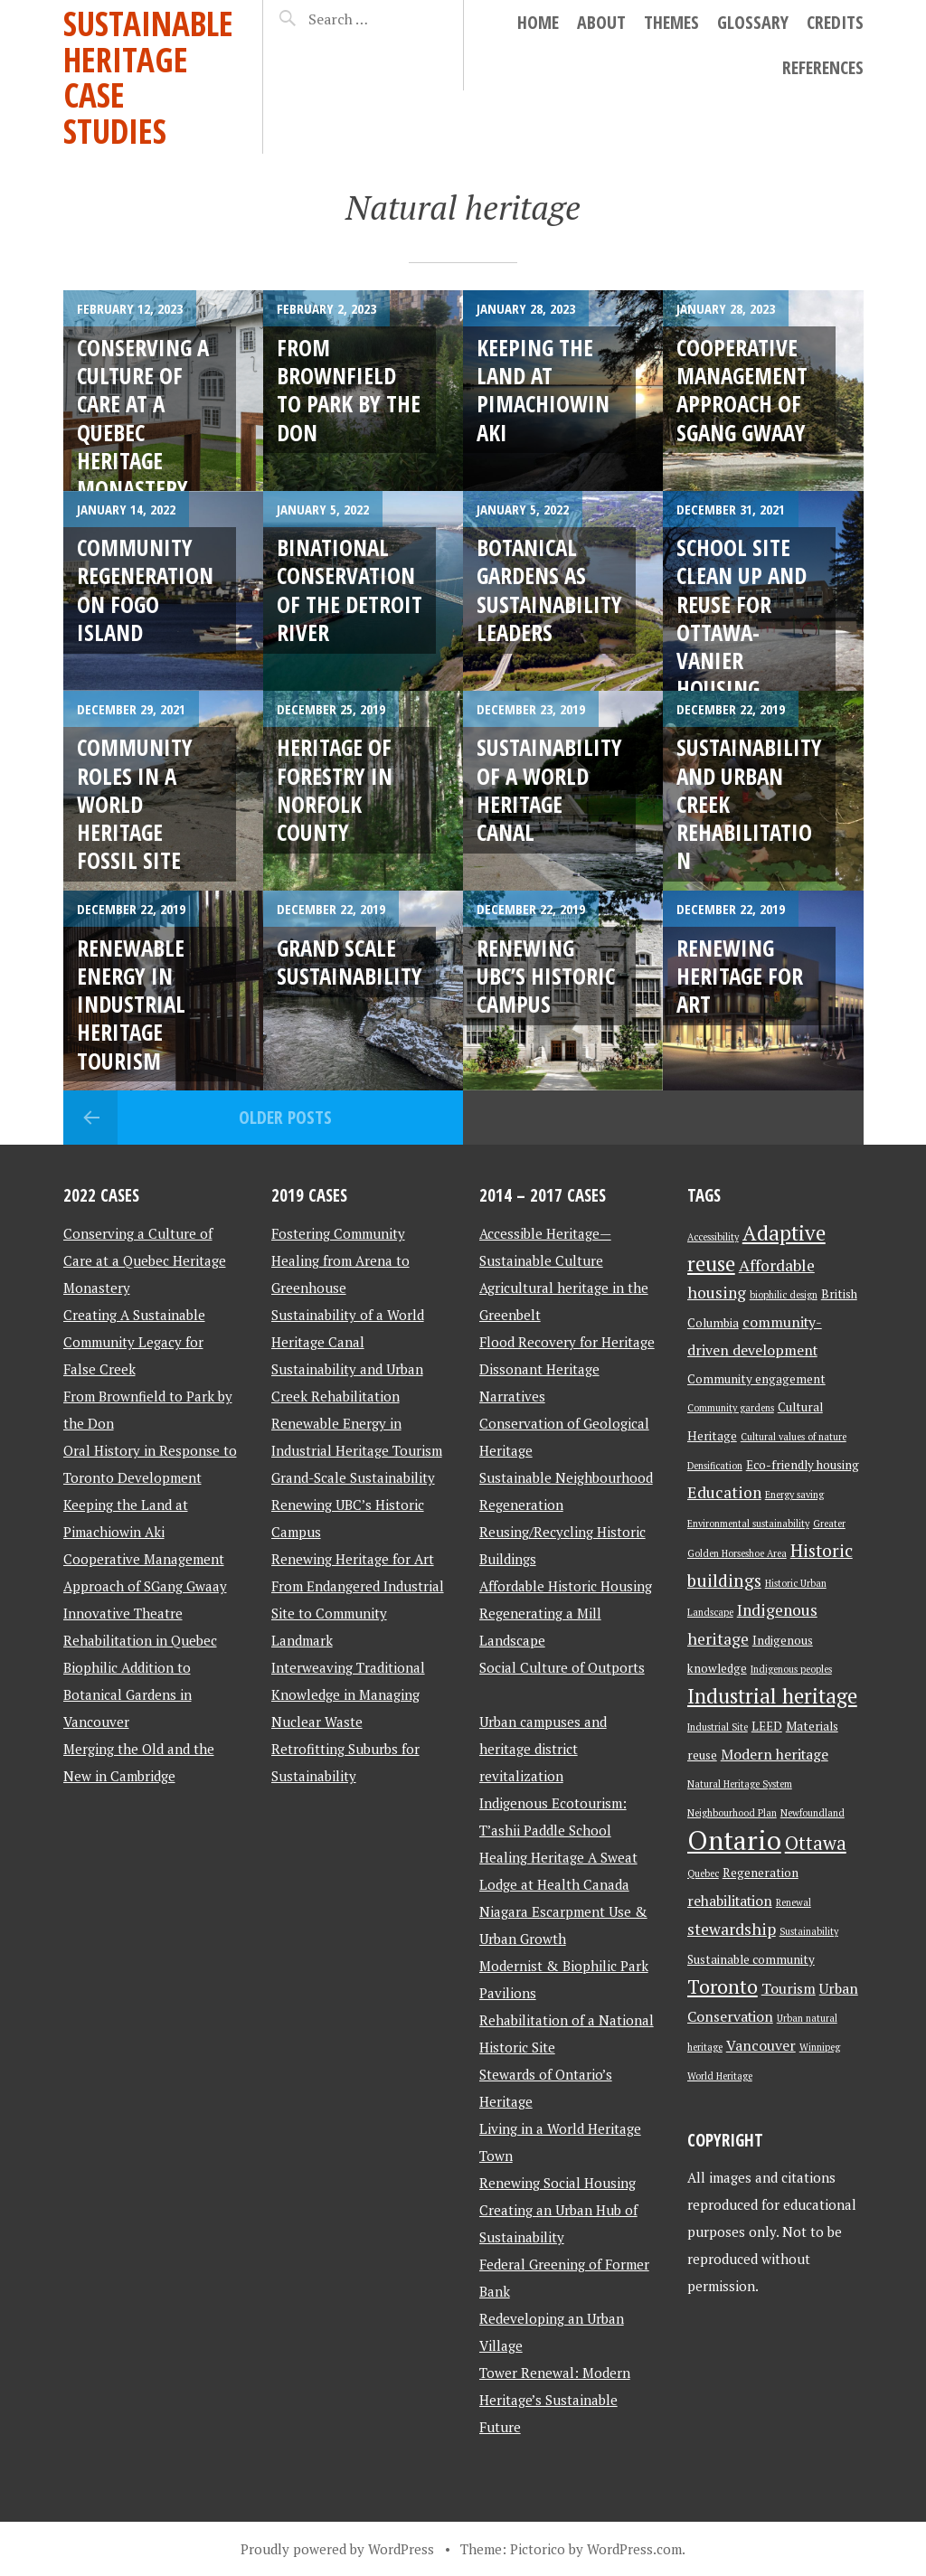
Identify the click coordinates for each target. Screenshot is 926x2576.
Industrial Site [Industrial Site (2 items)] (717, 1727)
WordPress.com (634, 2549)
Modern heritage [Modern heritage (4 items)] (774, 1754)
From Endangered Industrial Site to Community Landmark (357, 1613)
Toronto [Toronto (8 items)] (722, 1986)
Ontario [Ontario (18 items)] (734, 1840)
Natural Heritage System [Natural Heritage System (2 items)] (739, 1784)
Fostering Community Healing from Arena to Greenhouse (340, 1260)
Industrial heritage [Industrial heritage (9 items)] (772, 1696)
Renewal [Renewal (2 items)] (793, 1902)
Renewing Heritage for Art (739, 976)
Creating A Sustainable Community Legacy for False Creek (134, 1342)
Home (538, 22)
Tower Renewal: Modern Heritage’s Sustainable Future (554, 2400)
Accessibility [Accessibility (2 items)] (713, 1237)
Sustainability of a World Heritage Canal (549, 789)
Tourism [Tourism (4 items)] (788, 1988)
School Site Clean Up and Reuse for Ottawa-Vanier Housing (741, 617)
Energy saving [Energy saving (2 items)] (794, 1494)
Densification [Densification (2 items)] (714, 1465)
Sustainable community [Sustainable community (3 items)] (751, 1959)
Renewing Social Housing (557, 2183)
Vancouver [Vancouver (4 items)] (761, 2045)
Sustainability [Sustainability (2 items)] (809, 1931)
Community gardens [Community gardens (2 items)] (730, 1407)
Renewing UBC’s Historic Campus (546, 976)
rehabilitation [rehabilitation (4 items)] (729, 1901)
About (601, 22)
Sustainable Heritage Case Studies (148, 77)
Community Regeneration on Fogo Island (145, 589)
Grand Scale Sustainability (349, 961)
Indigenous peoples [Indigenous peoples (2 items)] (791, 1669)
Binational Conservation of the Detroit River (349, 589)
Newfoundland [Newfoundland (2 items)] (812, 1813)
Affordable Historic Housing (565, 1586)
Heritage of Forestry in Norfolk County (334, 789)
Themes (671, 22)
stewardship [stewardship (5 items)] (731, 1929)
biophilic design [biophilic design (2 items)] (783, 1294)
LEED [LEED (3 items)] (766, 1726)
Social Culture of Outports (562, 1667)
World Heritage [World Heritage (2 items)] (719, 2076)
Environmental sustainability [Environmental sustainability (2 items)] (748, 1523)
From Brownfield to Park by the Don (348, 390)
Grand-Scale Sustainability (353, 1477)
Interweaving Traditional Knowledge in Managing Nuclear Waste (348, 1694)
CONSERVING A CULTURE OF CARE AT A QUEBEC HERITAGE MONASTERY (143, 418)
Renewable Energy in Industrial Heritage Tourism (131, 1004)
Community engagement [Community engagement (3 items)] (756, 1379)
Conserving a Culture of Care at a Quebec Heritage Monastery (144, 1260)
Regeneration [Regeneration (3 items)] (760, 1872)
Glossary (753, 22)
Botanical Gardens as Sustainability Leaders (549, 589)
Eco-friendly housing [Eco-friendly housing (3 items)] (802, 1465)
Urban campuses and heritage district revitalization (543, 1749)
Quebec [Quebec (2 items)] (703, 1873)
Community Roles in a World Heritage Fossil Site (135, 803)
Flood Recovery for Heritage (567, 1342)
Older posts (285, 1117)
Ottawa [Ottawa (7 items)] (815, 1843)
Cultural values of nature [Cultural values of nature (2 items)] (793, 1436)
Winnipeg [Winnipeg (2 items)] (819, 2047)
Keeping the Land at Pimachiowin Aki (543, 390)
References (823, 67)
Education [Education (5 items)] (724, 1492)
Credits (835, 22)
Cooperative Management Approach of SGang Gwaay (742, 390)
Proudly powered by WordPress (337, 2549)
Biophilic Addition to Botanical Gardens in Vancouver (127, 1694)
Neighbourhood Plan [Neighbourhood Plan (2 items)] (732, 1813)
